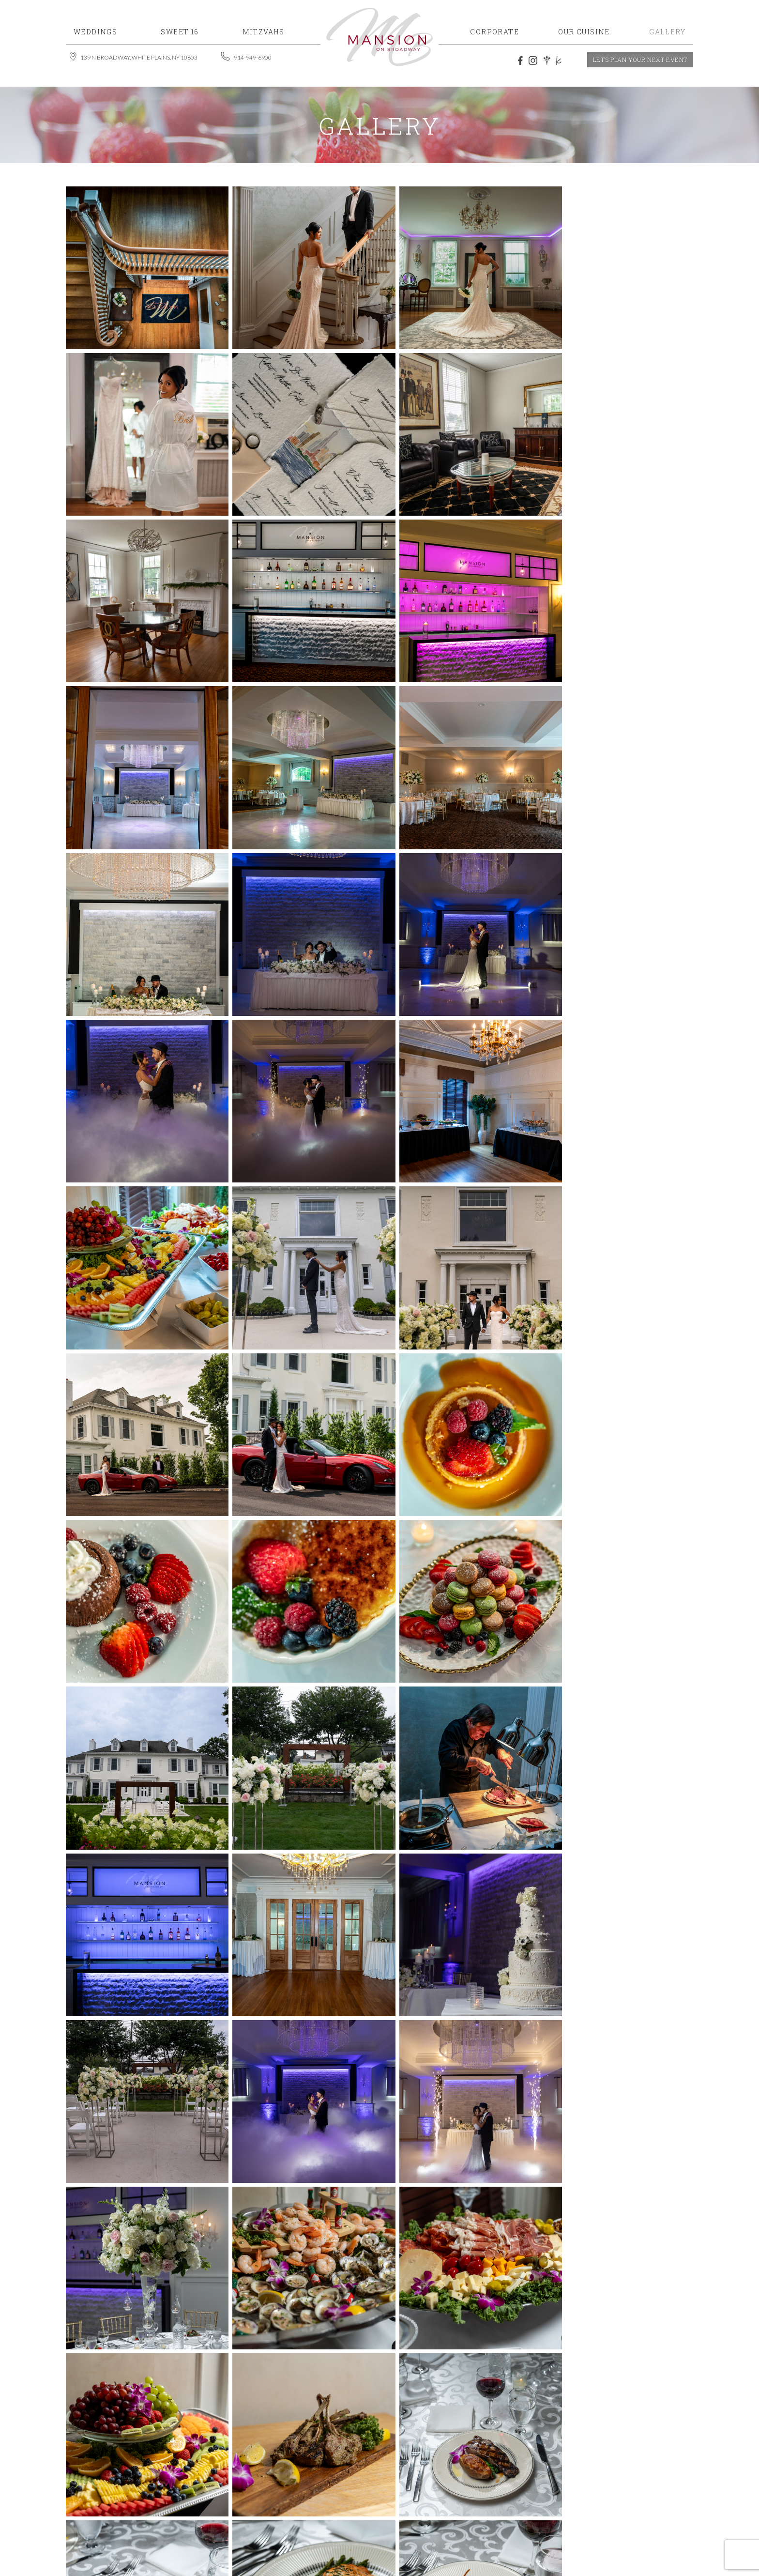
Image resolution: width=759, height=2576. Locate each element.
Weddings (494, 2476)
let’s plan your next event (640, 59)
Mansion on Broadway (270, 2525)
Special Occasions (479, 2490)
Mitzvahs (597, 2476)
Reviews (502, 2504)
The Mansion (558, 2504)
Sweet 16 (546, 2476)
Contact (618, 2504)
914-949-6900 (294, 2476)
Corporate (556, 2490)
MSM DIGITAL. (528, 2525)
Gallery (456, 2504)
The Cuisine (617, 2490)
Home (450, 2476)
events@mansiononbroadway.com (245, 2490)
